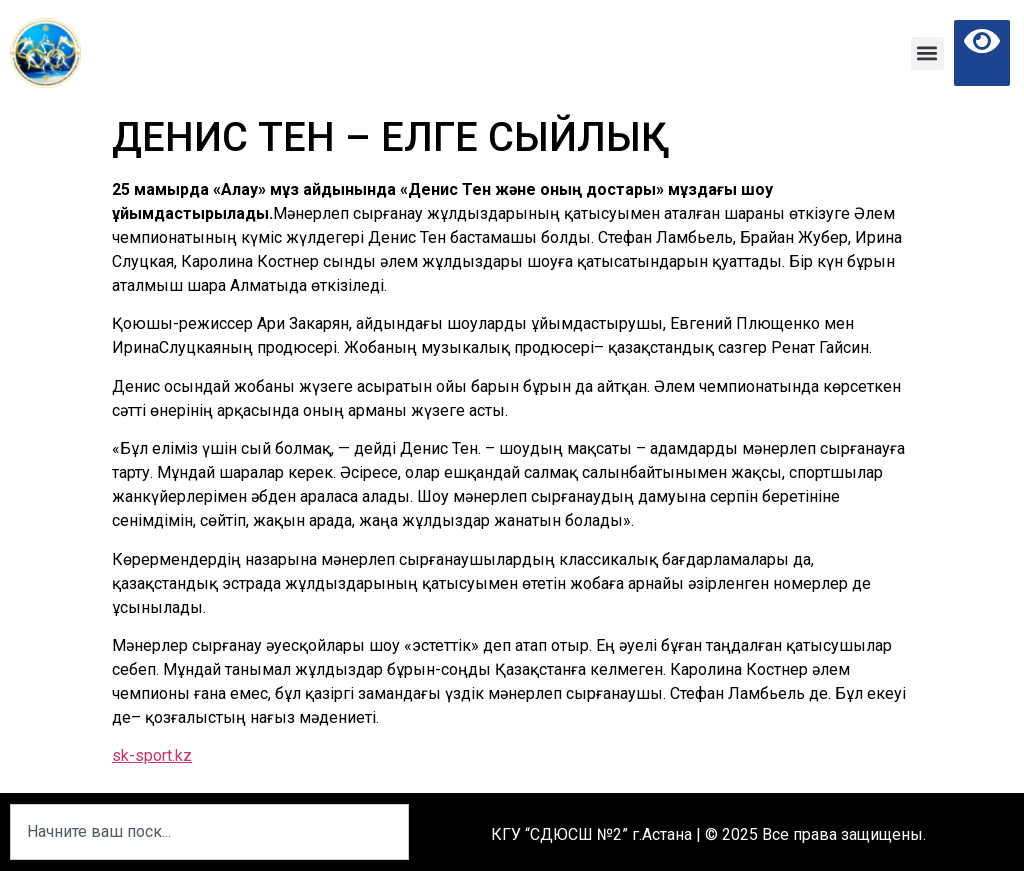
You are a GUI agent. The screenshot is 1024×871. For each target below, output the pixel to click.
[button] (927, 53)
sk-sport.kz (152, 755)
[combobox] (209, 832)
